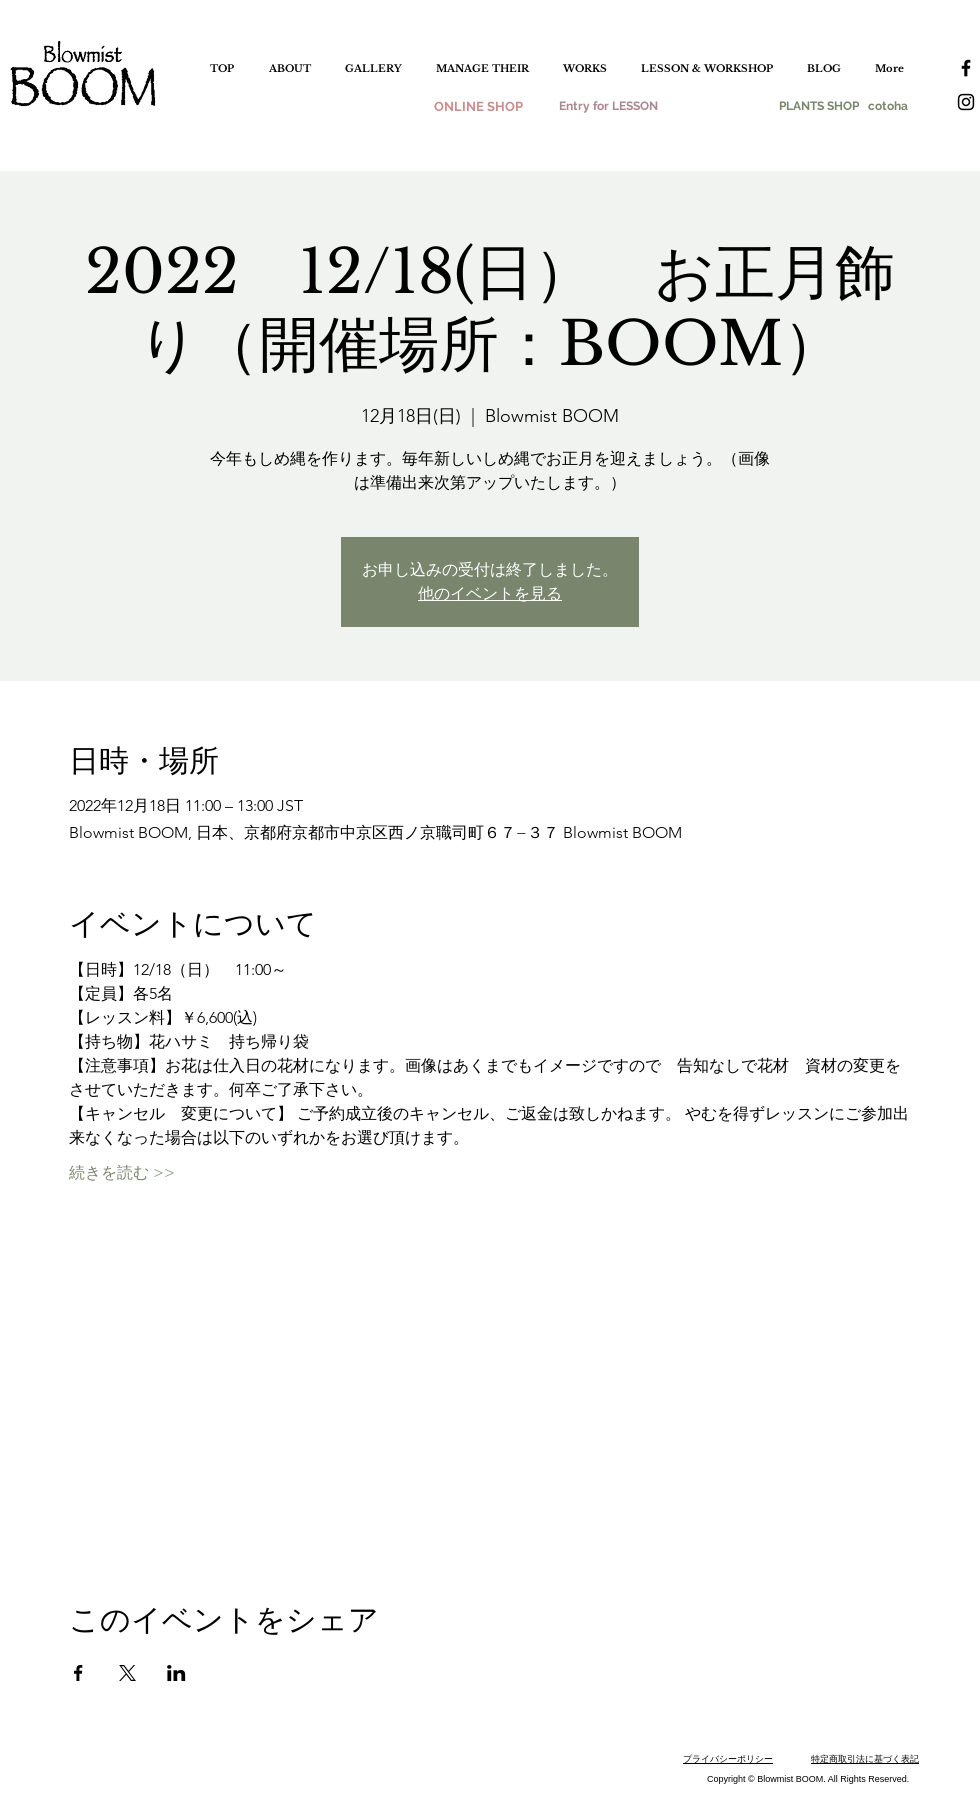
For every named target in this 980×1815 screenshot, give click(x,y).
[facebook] (966, 68)
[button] (373, 69)
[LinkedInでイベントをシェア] (176, 1673)
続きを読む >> (122, 1172)
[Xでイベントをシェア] (127, 1673)
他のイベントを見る (490, 593)
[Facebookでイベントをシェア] (78, 1673)
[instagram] (966, 102)
